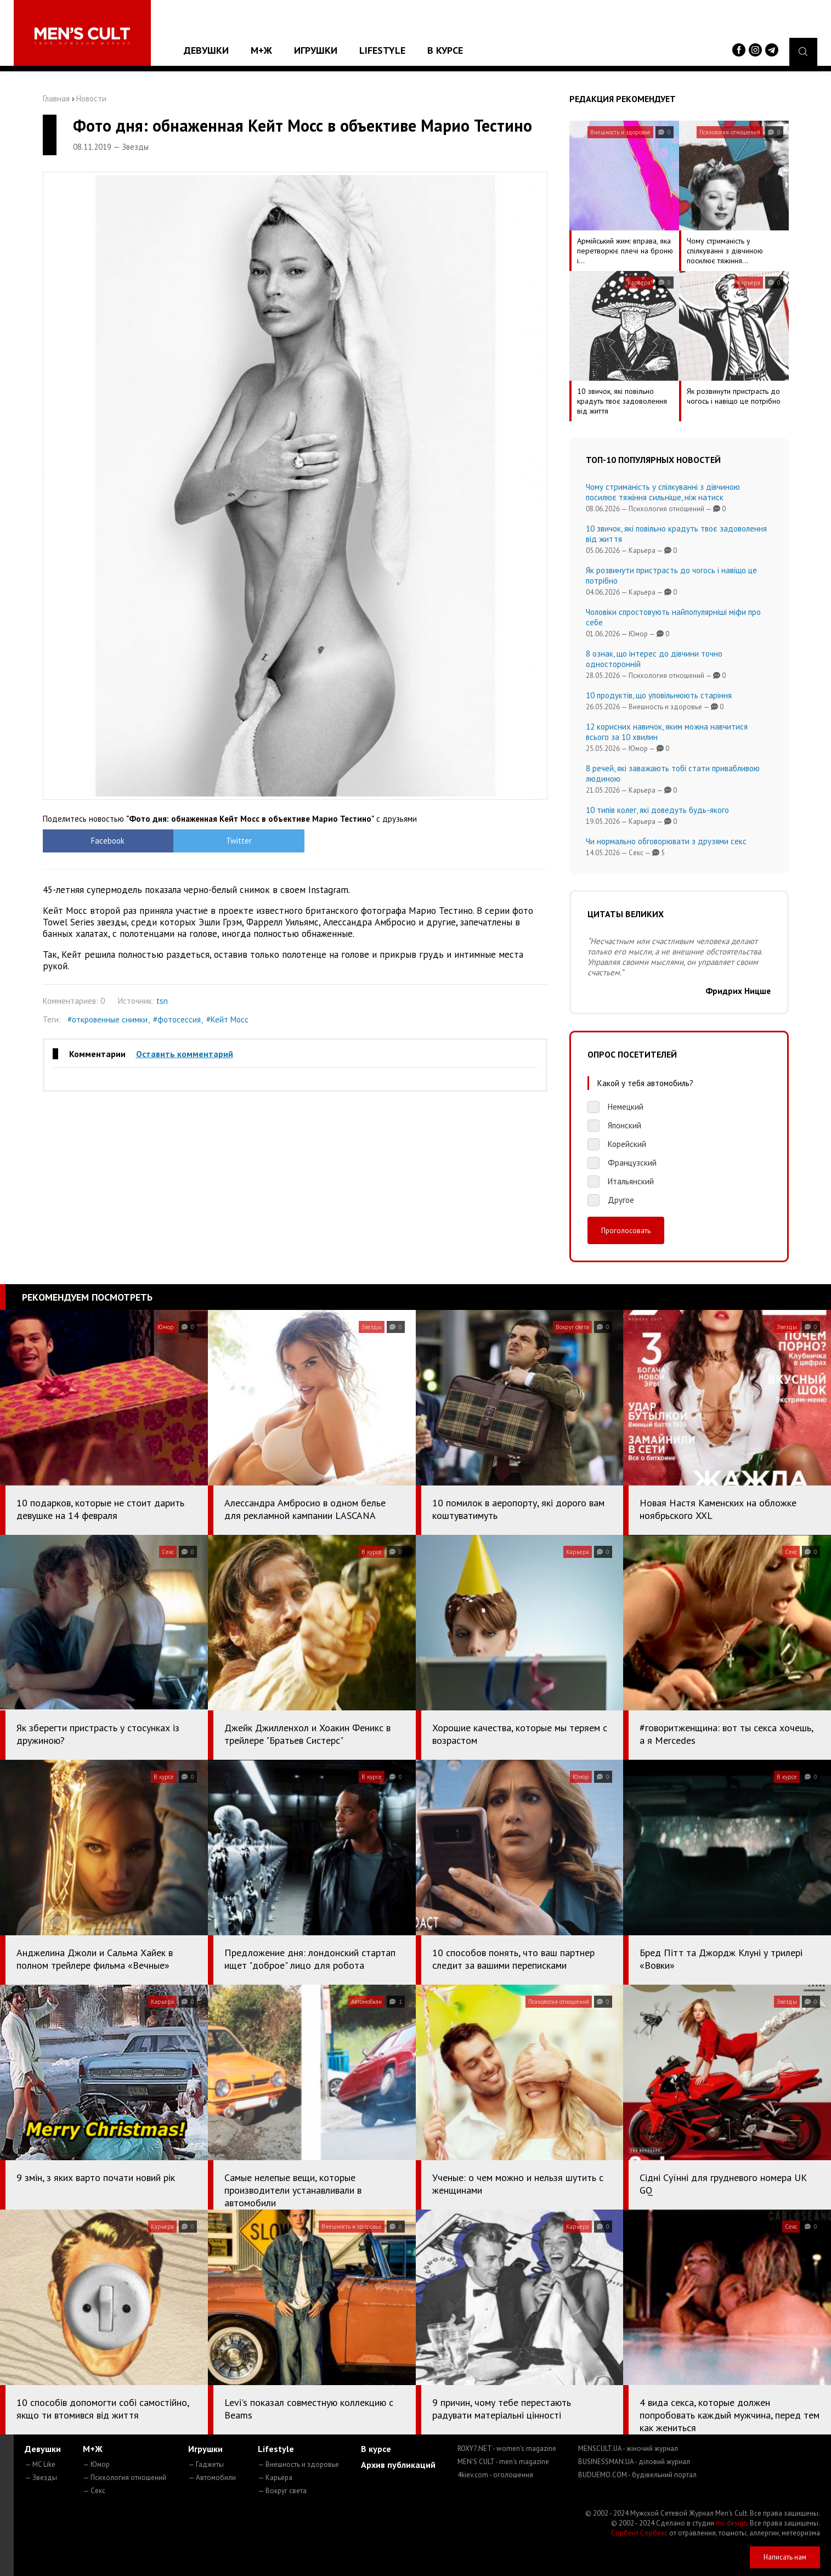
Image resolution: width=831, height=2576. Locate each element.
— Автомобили (212, 2477)
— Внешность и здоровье (298, 2464)
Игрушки (315, 50)
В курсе (445, 50)
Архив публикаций (398, 2464)
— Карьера (275, 2477)
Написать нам (785, 2557)
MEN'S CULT (503, 2461)
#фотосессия (177, 1019)
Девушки (206, 50)
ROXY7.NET (506, 2448)
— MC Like (40, 2464)
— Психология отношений (124, 2477)
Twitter (232, 840)
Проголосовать (626, 1230)
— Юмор (96, 2464)
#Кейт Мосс (227, 1019)
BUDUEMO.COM (637, 2474)
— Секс (94, 2490)
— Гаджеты (206, 2464)
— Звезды (41, 2477)
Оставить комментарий (184, 1053)
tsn (162, 1001)
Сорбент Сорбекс (639, 2533)
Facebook (105, 840)
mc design (731, 2523)
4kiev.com (495, 2474)
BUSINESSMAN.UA (634, 2461)
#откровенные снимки (107, 1019)
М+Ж (261, 50)
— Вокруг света (282, 2490)
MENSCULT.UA (628, 2448)
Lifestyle (382, 50)
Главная (56, 98)
